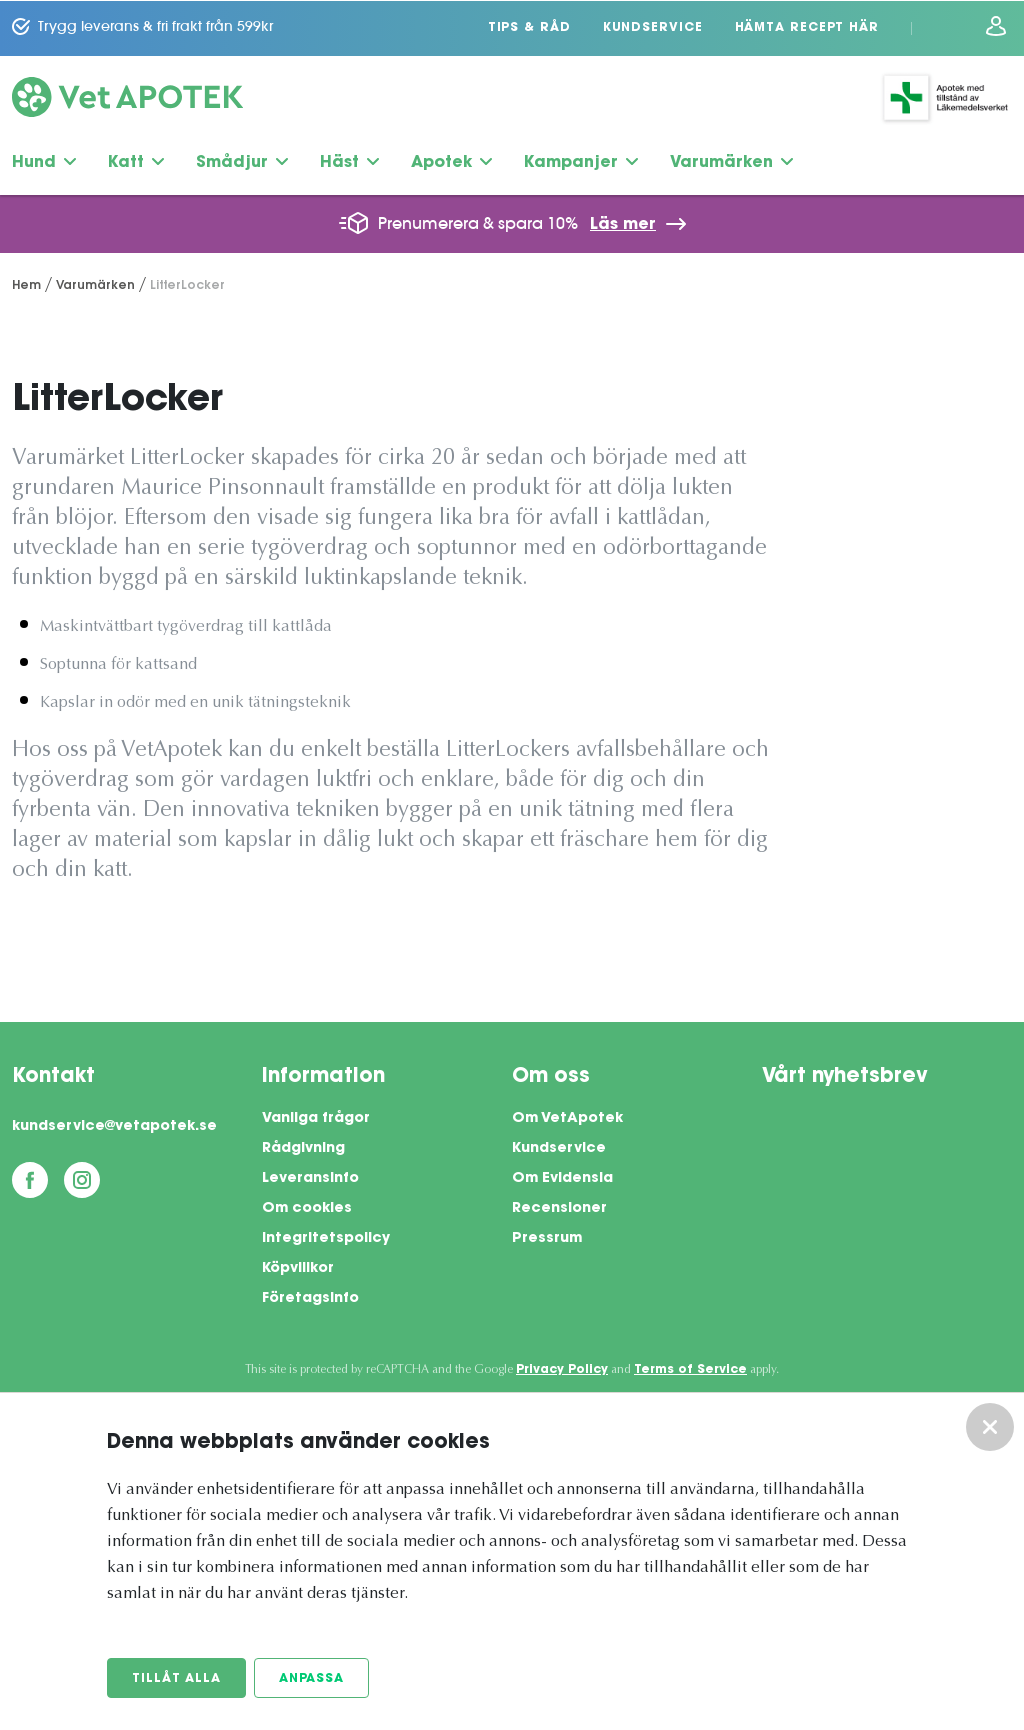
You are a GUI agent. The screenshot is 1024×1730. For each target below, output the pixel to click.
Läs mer (623, 224)
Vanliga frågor (316, 1118)
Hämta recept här (807, 27)
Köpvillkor (298, 1268)
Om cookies (307, 1208)
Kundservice (653, 27)
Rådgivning (303, 1148)
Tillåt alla (176, 1679)
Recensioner (559, 1208)
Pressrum (547, 1238)
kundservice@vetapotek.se (114, 1126)
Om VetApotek (567, 1118)
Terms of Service (690, 1369)
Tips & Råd (529, 27)
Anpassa (311, 1679)
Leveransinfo (310, 1178)
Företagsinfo (310, 1298)
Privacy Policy (562, 1369)
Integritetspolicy (326, 1238)
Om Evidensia (562, 1178)
